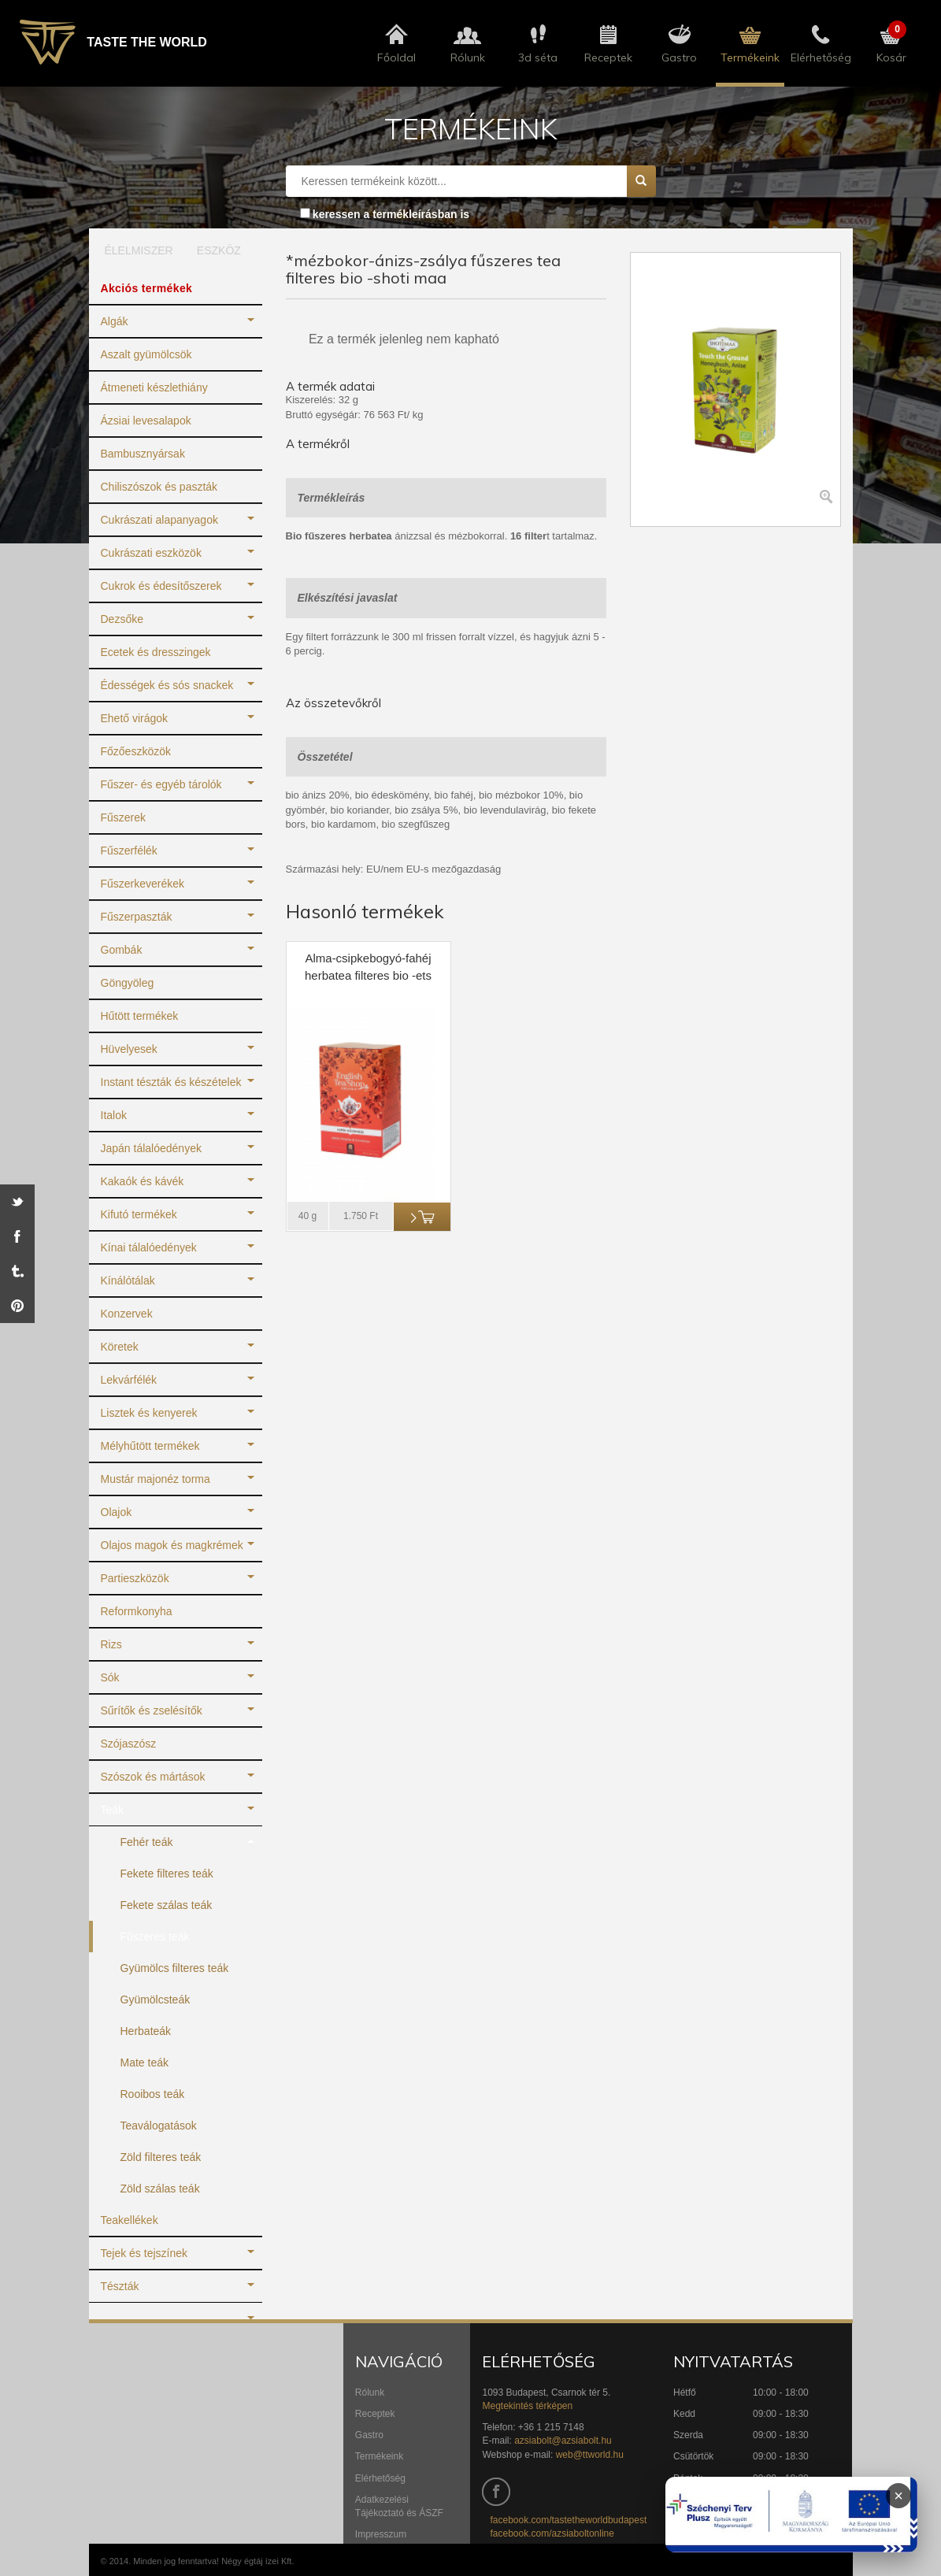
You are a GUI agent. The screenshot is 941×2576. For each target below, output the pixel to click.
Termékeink (379, 2456)
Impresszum (380, 2534)
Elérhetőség (380, 2478)
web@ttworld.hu (590, 2454)
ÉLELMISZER (133, 250)
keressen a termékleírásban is (391, 214)
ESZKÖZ (219, 250)
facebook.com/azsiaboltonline (551, 2533)
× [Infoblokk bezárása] (898, 2495)
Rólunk (369, 2392)
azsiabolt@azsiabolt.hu (563, 2440)
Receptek (375, 2413)
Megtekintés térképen (527, 2405)
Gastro (369, 2435)
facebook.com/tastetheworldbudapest (568, 2520)
